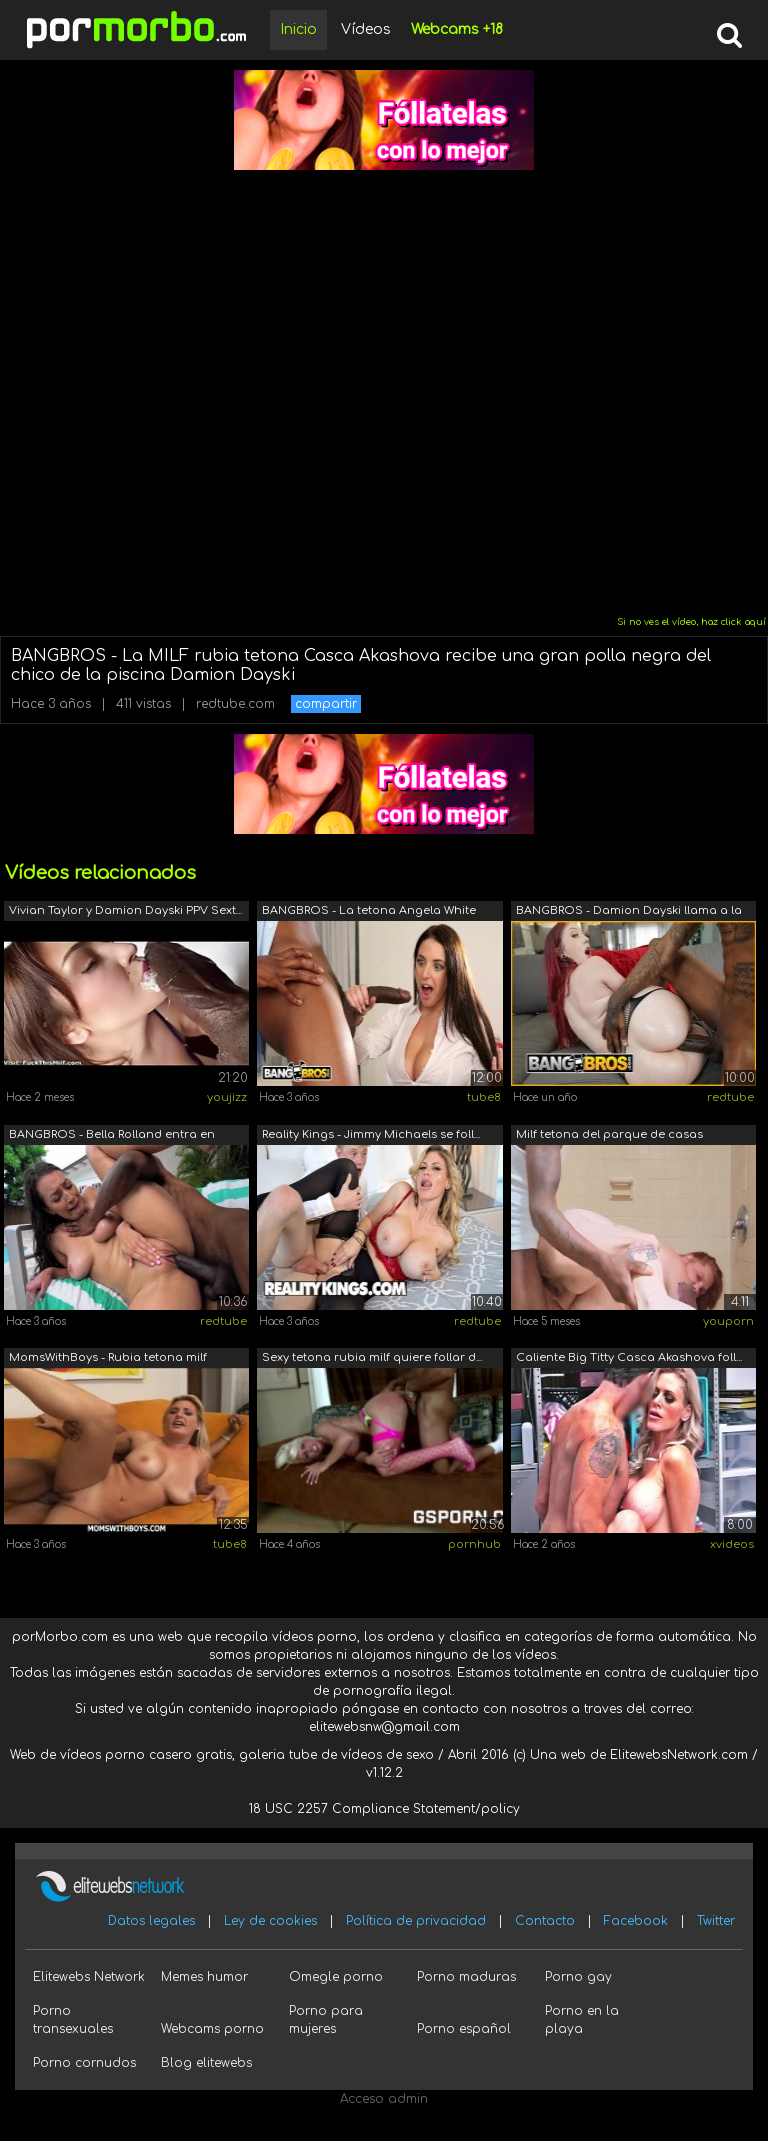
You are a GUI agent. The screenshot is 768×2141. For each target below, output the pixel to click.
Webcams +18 (457, 29)
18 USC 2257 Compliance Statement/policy (384, 1809)
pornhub (474, 1544)
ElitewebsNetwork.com (679, 1755)
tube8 (484, 1097)
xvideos (732, 1544)
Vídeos (366, 29)
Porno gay (578, 1977)
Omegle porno (336, 1977)
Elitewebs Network (89, 1977)
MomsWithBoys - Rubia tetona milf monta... (108, 1359)
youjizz (227, 1097)
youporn (728, 1321)
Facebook (636, 1921)
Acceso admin (384, 2099)
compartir (326, 704)
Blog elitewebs (206, 2063)
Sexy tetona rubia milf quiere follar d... (372, 1357)
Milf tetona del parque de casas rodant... (609, 1136)
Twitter (716, 1921)
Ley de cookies (270, 1921)
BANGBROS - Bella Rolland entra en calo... (112, 1136)
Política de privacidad (416, 1921)
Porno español (464, 2029)
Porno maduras (466, 1977)
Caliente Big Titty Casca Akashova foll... (629, 1357)
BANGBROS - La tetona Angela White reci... (369, 912)
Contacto (545, 1921)
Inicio (298, 29)
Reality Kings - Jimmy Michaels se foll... (371, 1134)
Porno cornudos (84, 2063)
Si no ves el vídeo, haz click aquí (691, 622)
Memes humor (204, 1977)
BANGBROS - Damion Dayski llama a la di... (629, 912)
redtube (730, 1097)
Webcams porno (212, 2029)
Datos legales (151, 1921)
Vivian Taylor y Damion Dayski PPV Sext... (125, 910)
